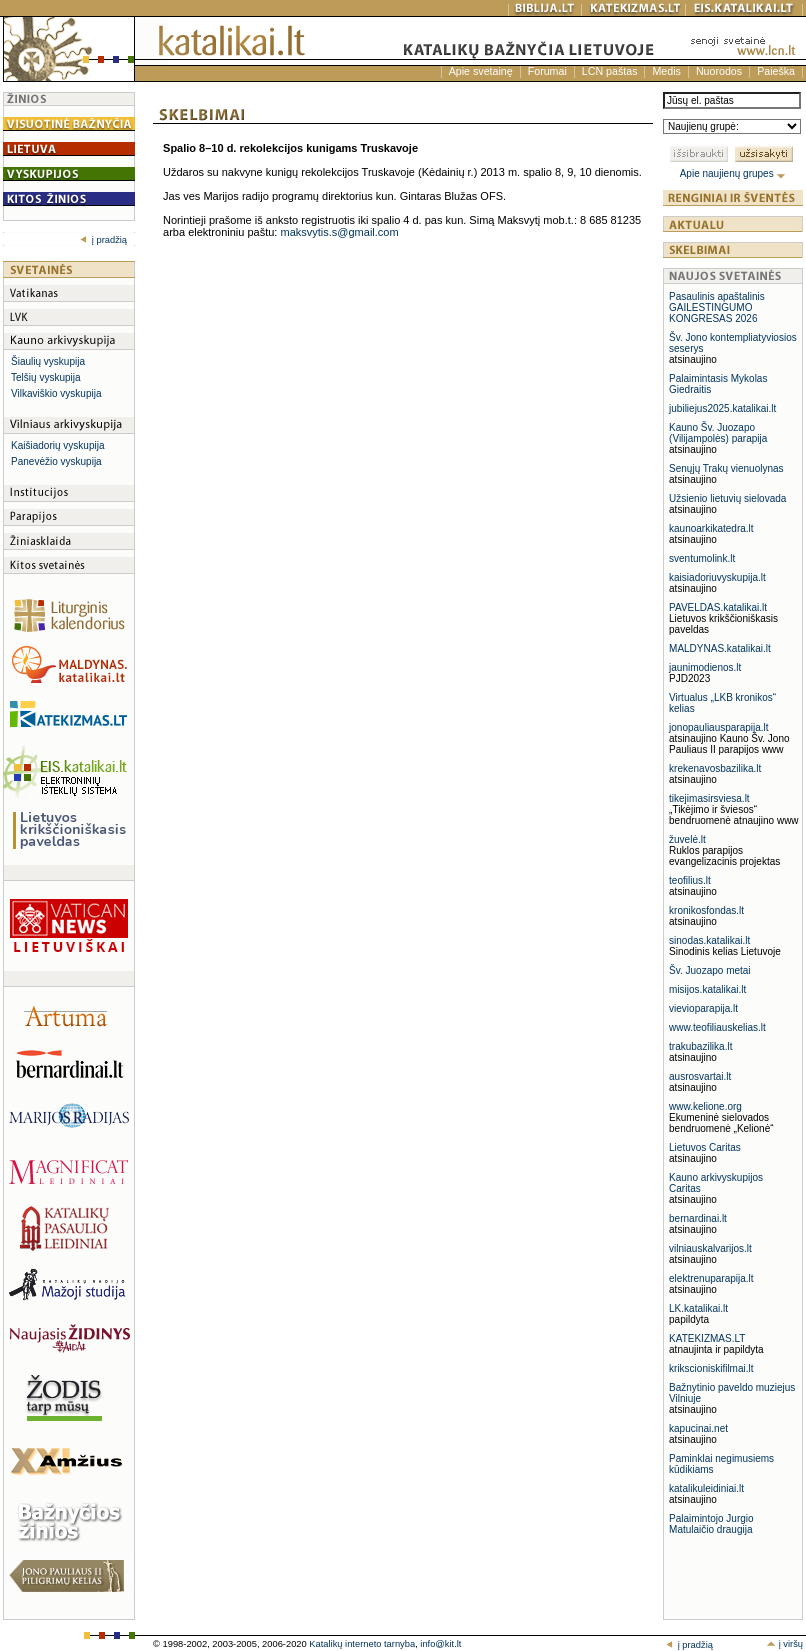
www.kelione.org (705, 1106)
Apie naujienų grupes (733, 173)
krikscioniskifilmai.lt (711, 1368)
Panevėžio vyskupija (56, 461)
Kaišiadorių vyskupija (57, 445)
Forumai (547, 71)
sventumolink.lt (702, 558)
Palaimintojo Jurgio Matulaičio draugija (711, 1524)
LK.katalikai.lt (698, 1308)
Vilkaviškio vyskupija (56, 393)
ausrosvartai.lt (700, 1076)
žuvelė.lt (687, 839)
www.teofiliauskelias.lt (717, 1027)
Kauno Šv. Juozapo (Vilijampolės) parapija (718, 433)
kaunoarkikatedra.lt (711, 528)
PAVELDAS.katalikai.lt (718, 607)
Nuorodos (719, 71)
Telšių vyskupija (45, 377)
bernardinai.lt (698, 1218)
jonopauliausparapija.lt (719, 727)
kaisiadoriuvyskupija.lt (717, 577)
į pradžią (103, 240)
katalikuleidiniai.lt (706, 1488)
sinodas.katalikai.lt (709, 940)
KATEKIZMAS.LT (707, 1338)
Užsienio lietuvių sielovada (727, 498)
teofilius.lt (690, 880)
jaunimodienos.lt (705, 667)
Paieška (776, 71)
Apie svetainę (481, 71)
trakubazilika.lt (700, 1046)
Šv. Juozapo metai (710, 970)
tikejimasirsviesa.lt (709, 798)
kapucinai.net (698, 1428)
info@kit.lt (440, 1644)
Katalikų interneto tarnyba (362, 1644)
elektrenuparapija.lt (711, 1278)
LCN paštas (610, 71)
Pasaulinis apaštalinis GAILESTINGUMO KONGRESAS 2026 (717, 307)
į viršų (784, 1644)
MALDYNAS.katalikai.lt (720, 648)
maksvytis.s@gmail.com (339, 232)
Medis (666, 71)
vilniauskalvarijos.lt (710, 1248)
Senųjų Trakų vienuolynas (726, 468)
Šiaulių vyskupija (48, 361)
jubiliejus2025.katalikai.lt (722, 408)
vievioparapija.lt (703, 1008)
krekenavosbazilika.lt (715, 768)
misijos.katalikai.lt (707, 989)
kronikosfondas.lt (706, 910)
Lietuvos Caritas (705, 1147)
